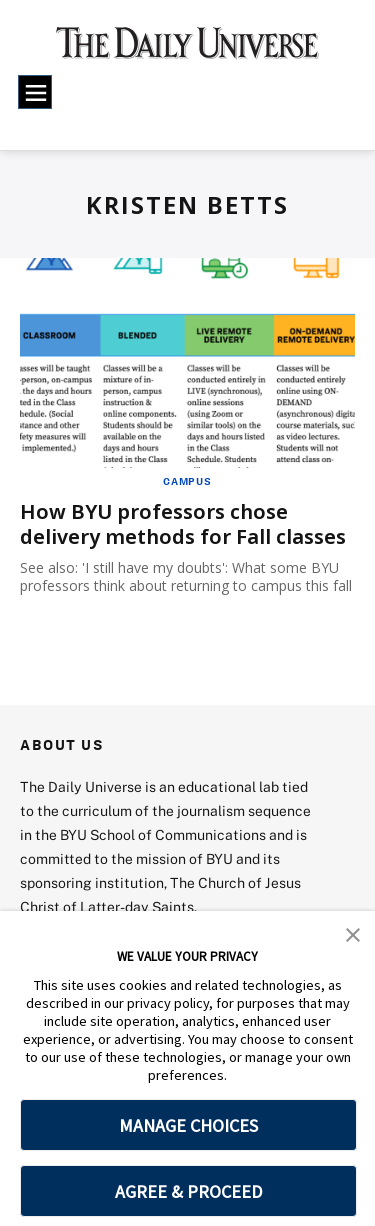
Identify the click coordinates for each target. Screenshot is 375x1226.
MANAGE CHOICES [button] (188, 1125)
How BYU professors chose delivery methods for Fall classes (183, 524)
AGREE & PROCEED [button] (188, 1191)
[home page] (187, 50)
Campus (187, 481)
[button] (353, 933)
